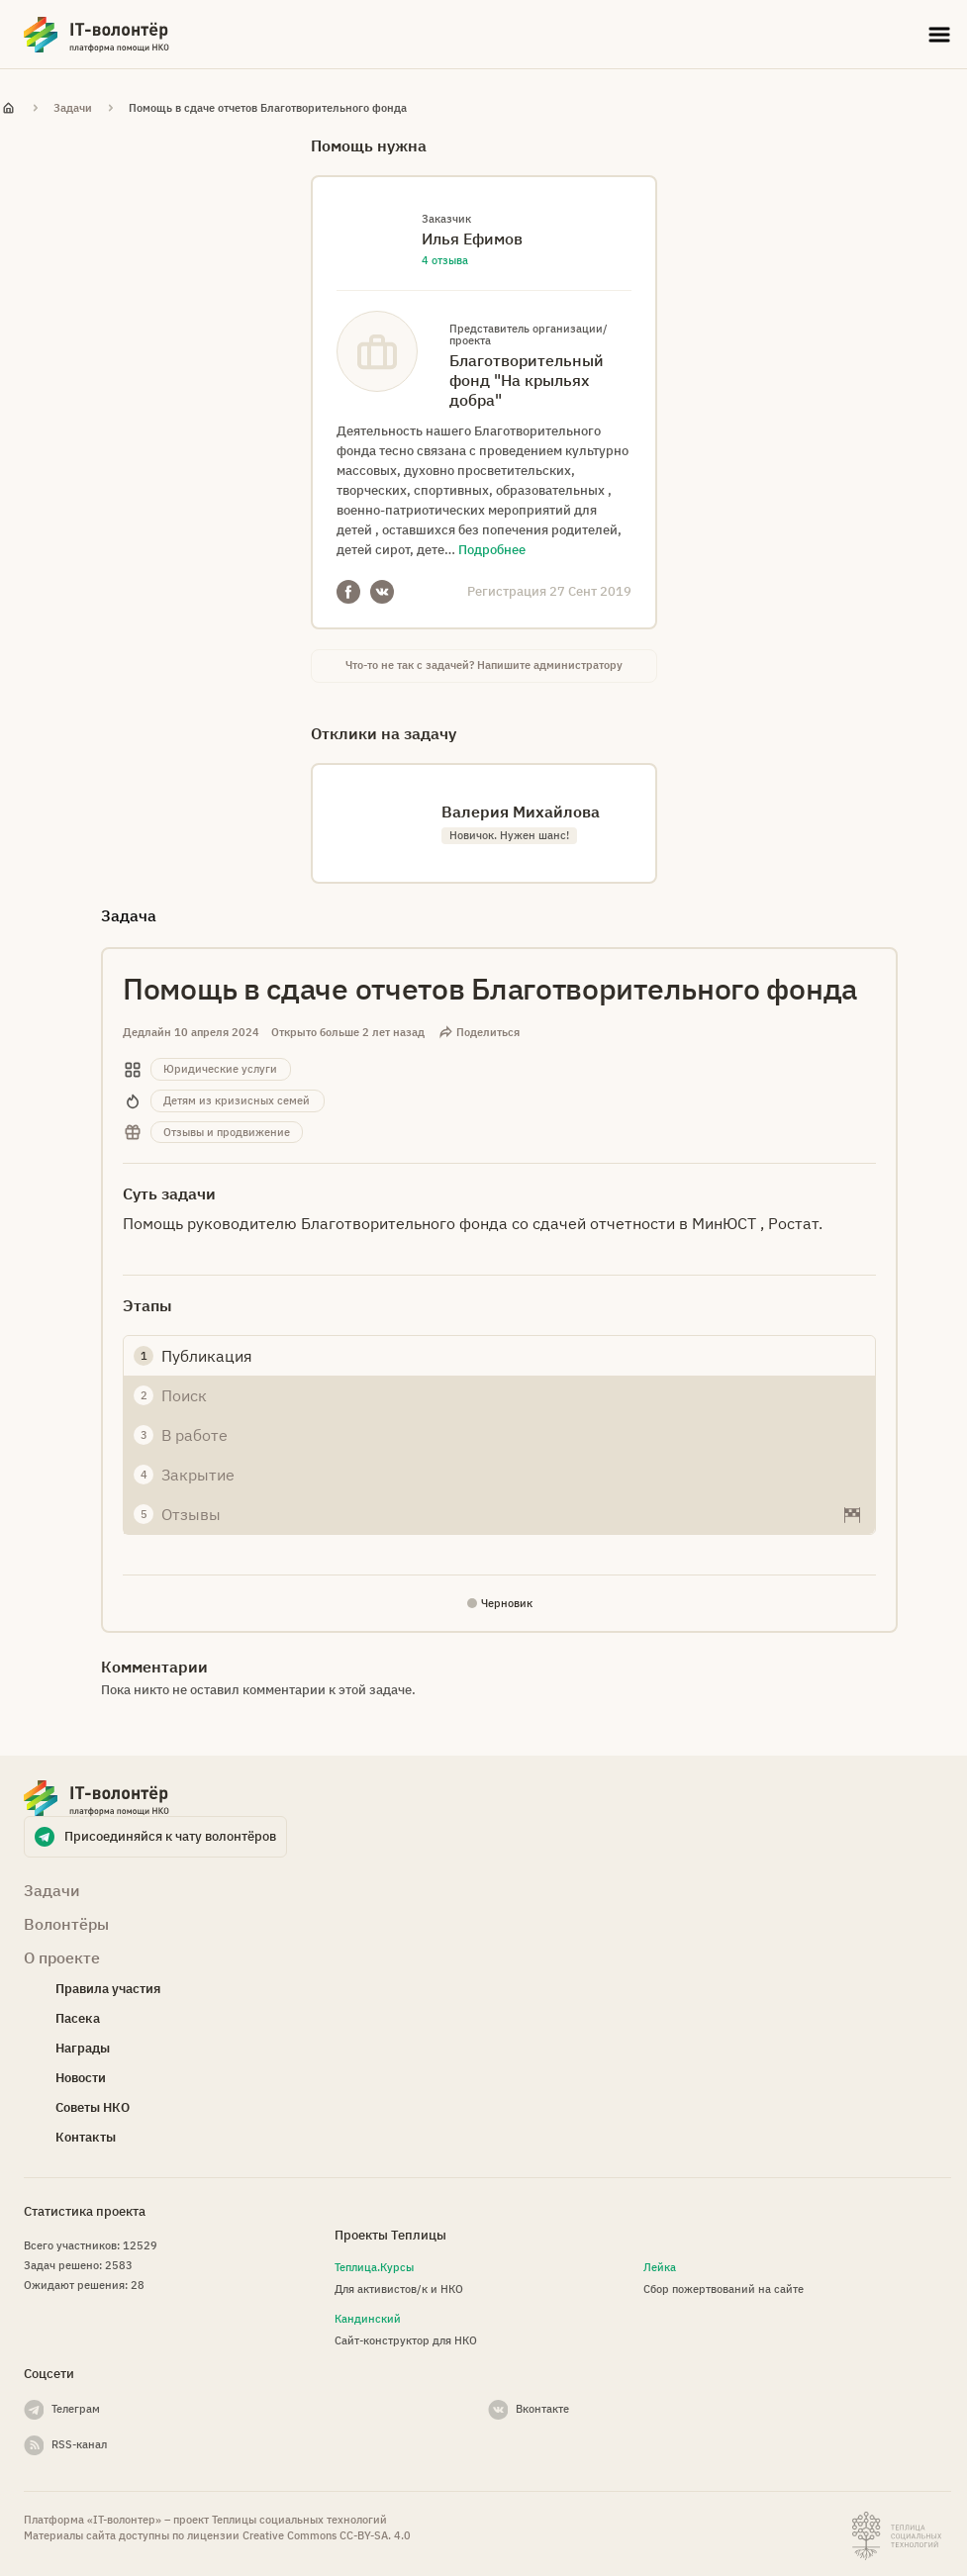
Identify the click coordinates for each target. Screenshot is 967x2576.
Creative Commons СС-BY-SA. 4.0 (326, 2535)
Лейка (659, 2267)
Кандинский (368, 2319)
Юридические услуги (220, 1069)
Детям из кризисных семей (236, 1100)
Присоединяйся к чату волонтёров (170, 1836)
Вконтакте (542, 2409)
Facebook (348, 592)
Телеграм (75, 2409)
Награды (82, 2048)
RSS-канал (79, 2444)
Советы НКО (92, 2107)
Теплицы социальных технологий (299, 2520)
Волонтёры (66, 1924)
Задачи (72, 108)
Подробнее (492, 549)
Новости (80, 2077)
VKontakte (382, 592)
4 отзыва (445, 260)
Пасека (77, 2018)
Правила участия (107, 1988)
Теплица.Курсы (374, 2267)
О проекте (62, 1957)
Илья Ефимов (472, 238)
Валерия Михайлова (520, 811)
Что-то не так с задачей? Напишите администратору (484, 665)
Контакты (85, 2137)
